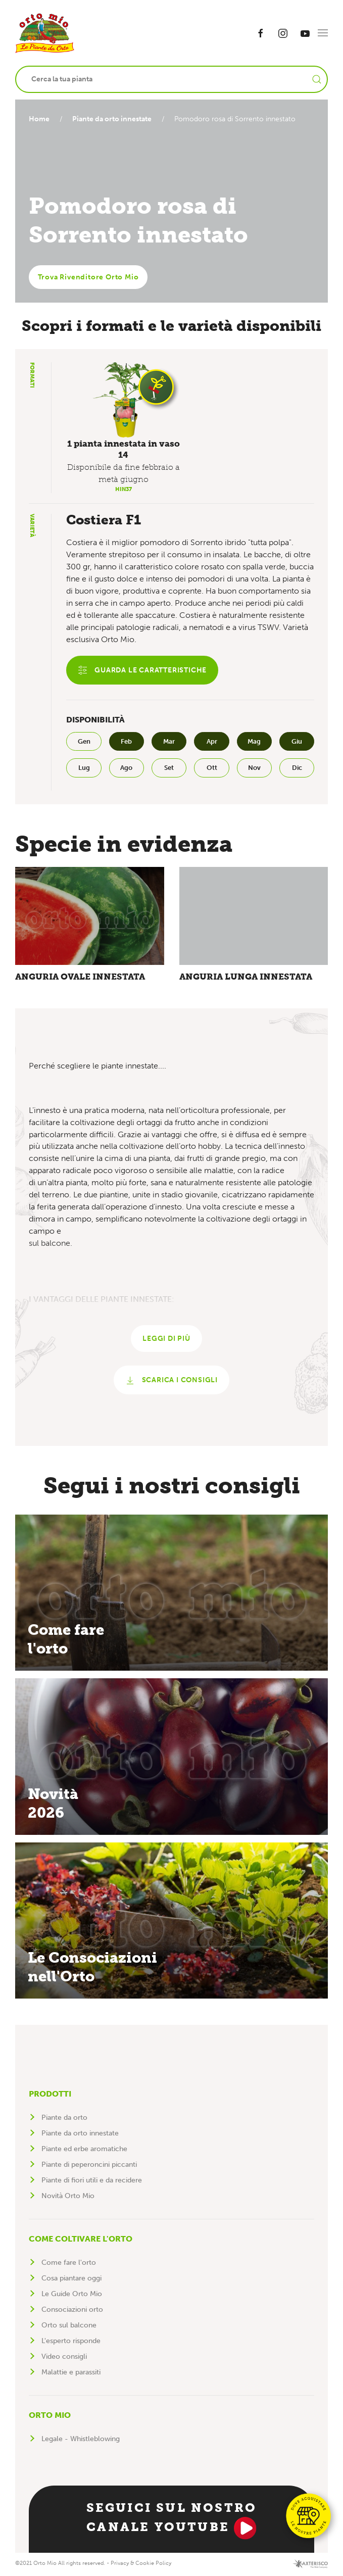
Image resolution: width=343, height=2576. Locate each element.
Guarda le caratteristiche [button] (142, 670)
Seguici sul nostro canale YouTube (171, 2521)
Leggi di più (166, 1340)
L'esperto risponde (71, 2342)
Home (39, 119)
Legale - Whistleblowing (80, 2440)
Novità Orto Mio (67, 2197)
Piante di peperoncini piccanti (89, 2166)
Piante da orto (64, 2119)
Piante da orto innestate (114, 119)
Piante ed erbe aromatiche (84, 2150)
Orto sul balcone (68, 2326)
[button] (323, 33)
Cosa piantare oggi (71, 2279)
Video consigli (64, 2358)
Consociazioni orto (72, 2311)
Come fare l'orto (68, 2264)
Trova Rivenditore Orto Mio (88, 277)
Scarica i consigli (171, 1382)
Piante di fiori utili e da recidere (91, 2181)
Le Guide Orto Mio (71, 2295)
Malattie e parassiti (71, 2373)
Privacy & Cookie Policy (141, 2564)
